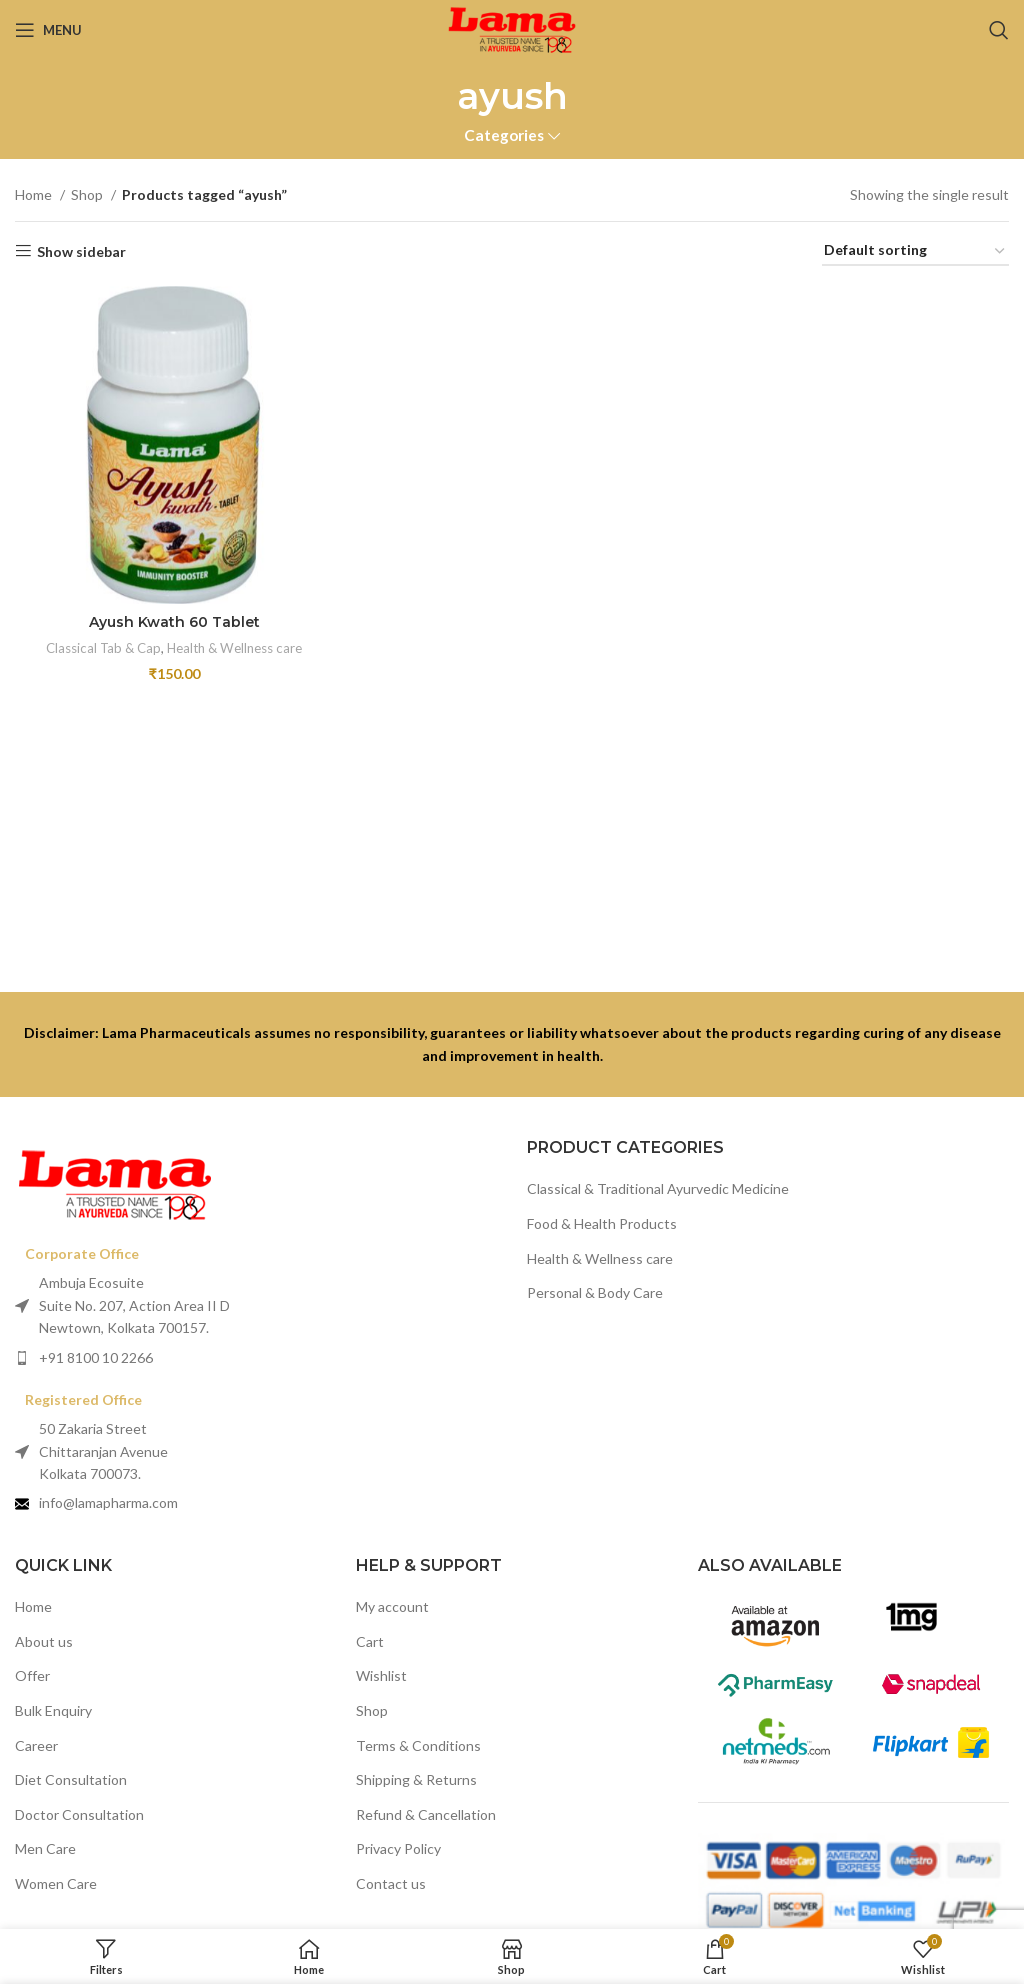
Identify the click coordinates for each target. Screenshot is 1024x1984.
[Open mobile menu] (48, 30)
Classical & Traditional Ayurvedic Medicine (658, 1188)
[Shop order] (915, 251)
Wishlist (381, 1675)
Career (36, 1745)
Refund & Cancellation (426, 1814)
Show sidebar (81, 251)
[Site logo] (512, 28)
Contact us (391, 1883)
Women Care (56, 1883)
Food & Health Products (602, 1223)
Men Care (45, 1848)
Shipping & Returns (416, 1779)
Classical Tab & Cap (103, 648)
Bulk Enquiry (53, 1710)
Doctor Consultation (79, 1814)
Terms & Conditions (418, 1745)
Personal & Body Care (595, 1292)
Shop (88, 194)
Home (35, 194)
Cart (370, 1641)
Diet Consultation (71, 1779)
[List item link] (256, 1358)
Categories (504, 135)
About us (44, 1641)
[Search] (999, 30)
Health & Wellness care (234, 648)
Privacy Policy (398, 1848)
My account (392, 1606)
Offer (32, 1675)
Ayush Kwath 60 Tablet (174, 622)
